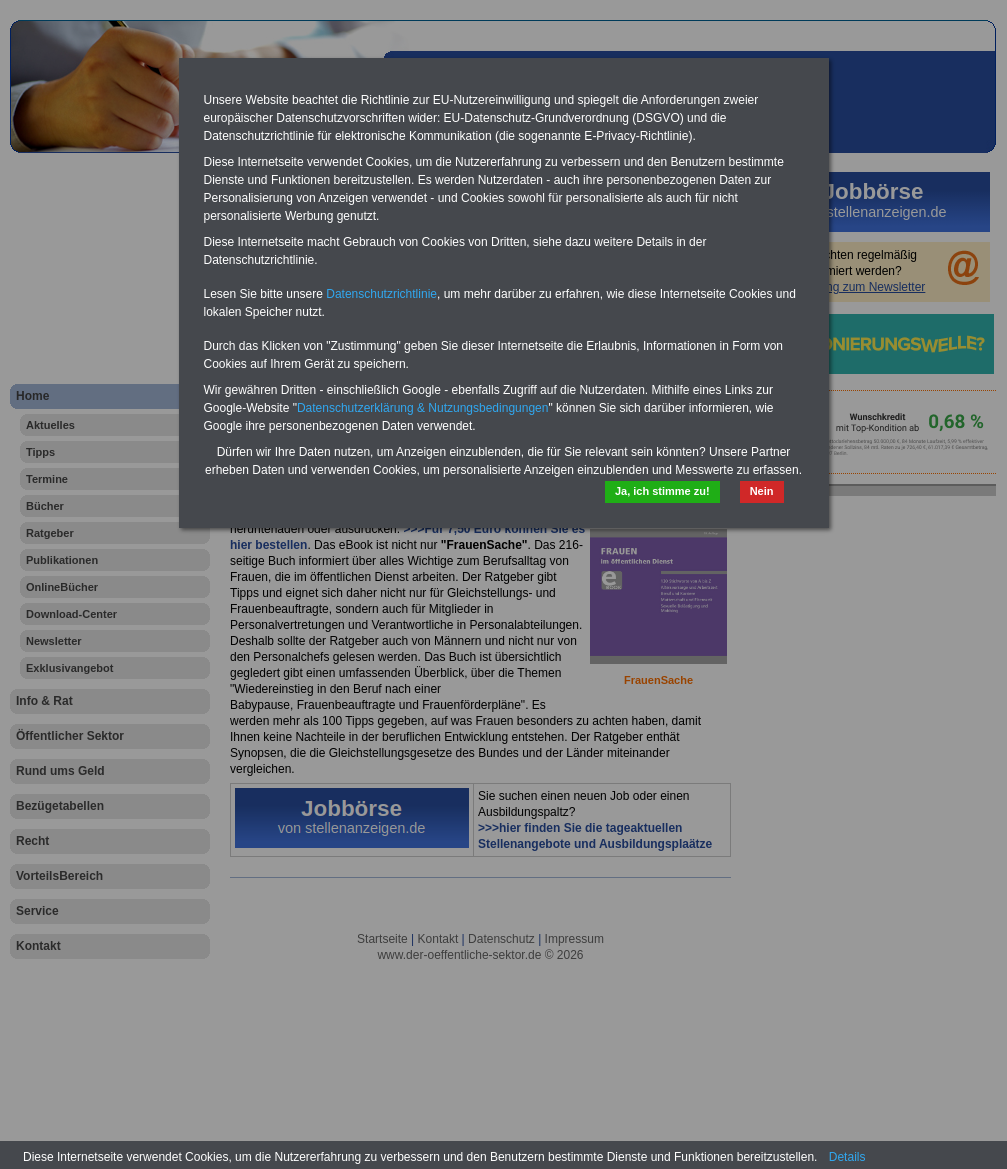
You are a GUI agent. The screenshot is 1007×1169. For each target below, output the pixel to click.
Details (847, 1157)
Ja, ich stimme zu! (662, 491)
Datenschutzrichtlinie (381, 294)
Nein (762, 491)
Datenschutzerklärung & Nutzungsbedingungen (423, 408)
